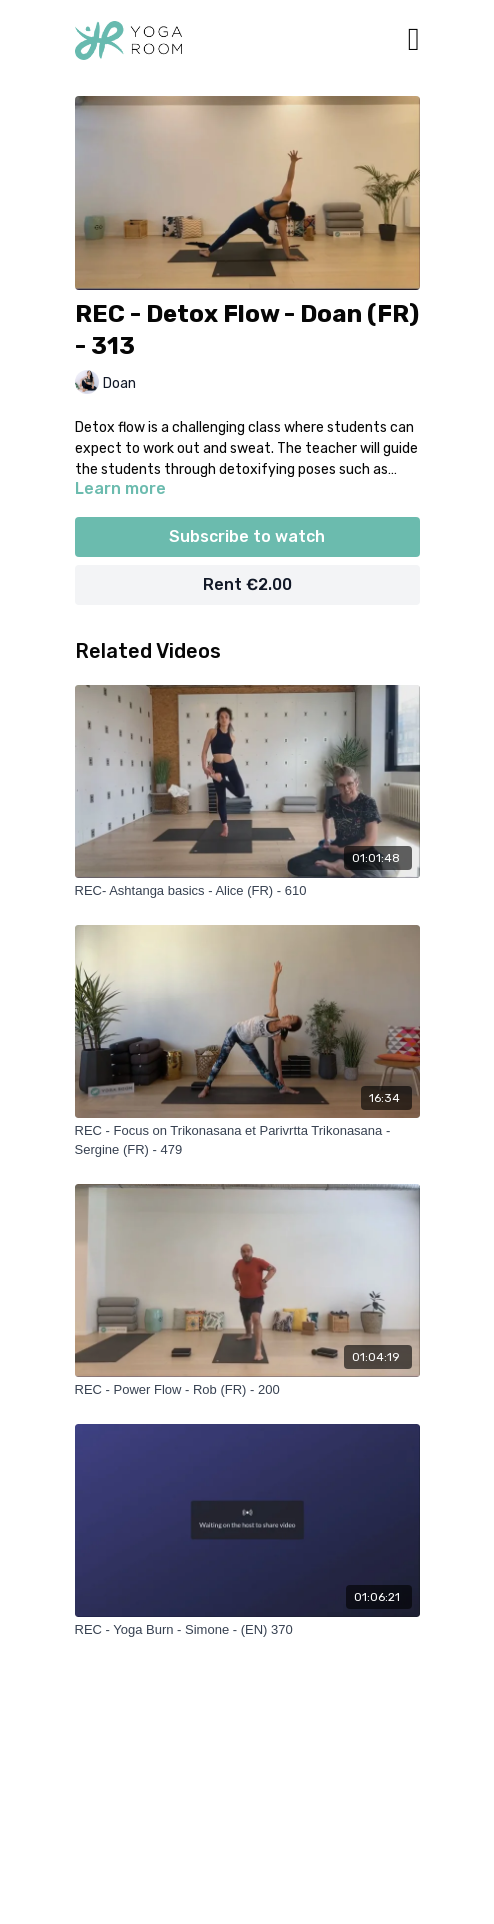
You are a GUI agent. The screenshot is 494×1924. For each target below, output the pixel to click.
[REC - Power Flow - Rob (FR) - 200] (247, 1390)
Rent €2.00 (247, 584)
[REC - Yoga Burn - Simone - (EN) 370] (247, 1630)
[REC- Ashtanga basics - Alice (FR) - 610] (247, 891)
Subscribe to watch (247, 536)
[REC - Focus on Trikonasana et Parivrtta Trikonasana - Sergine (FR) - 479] (247, 1140)
